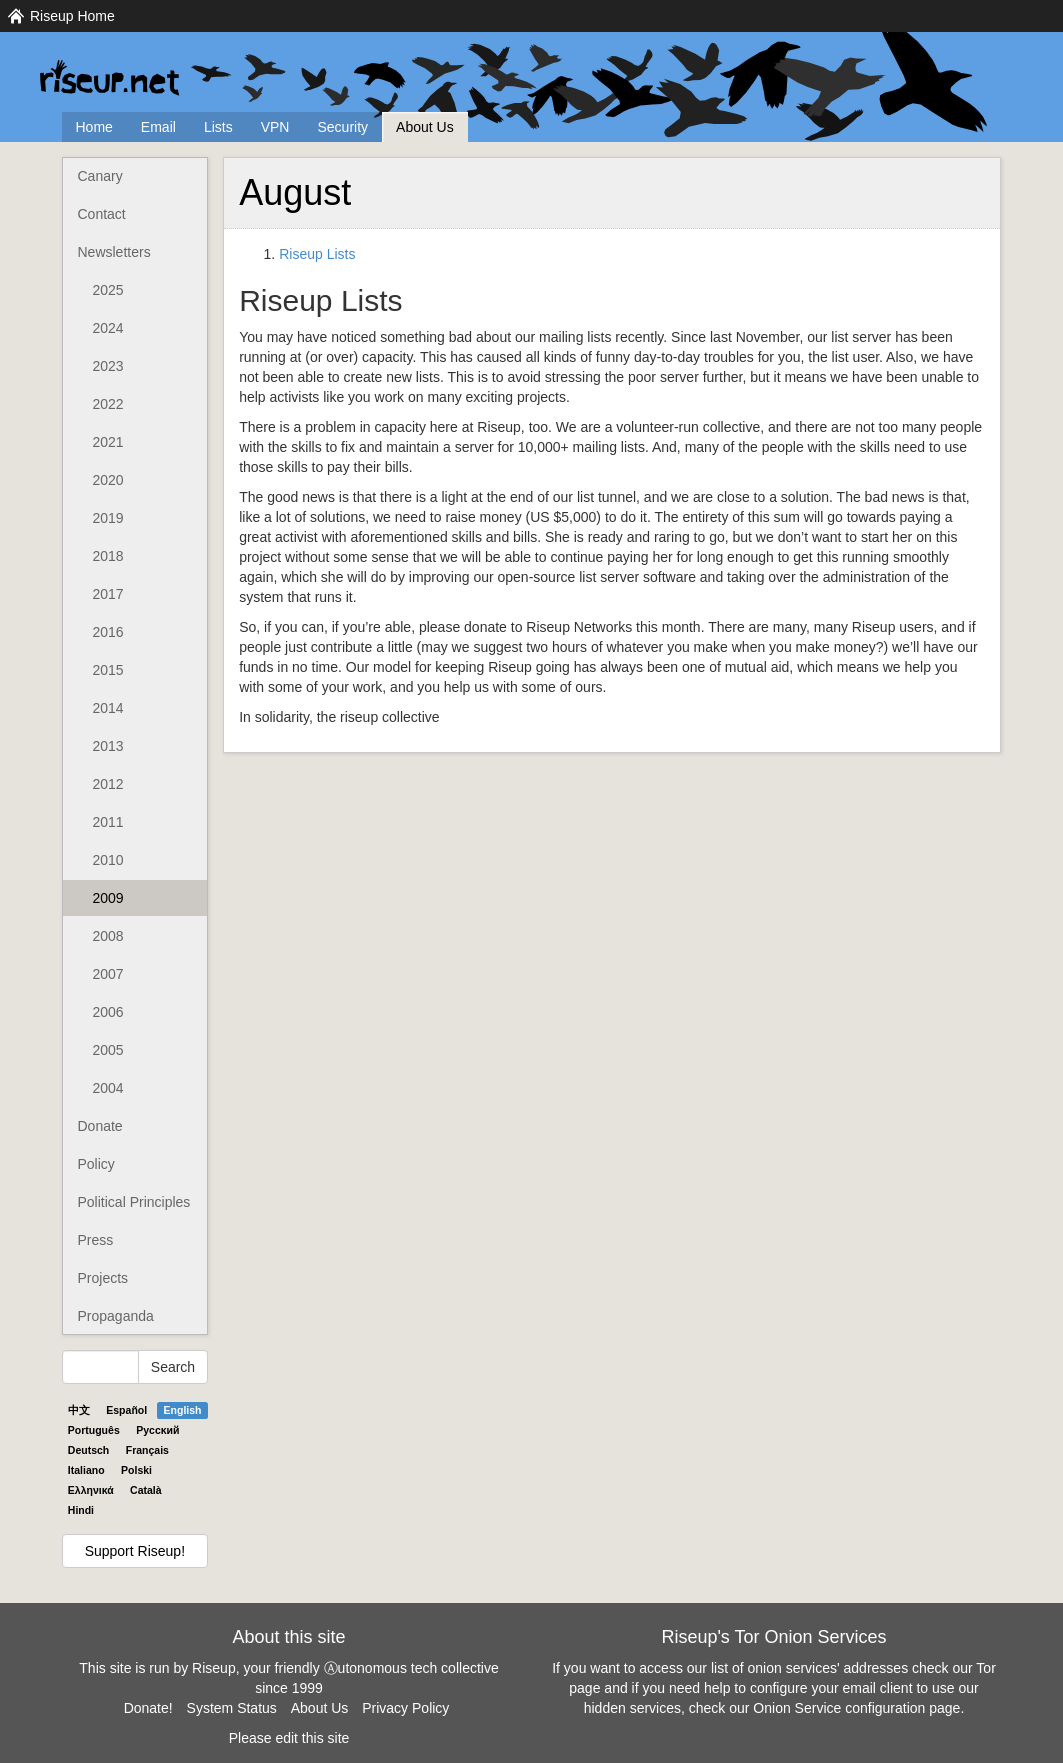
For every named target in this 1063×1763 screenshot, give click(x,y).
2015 (108, 670)
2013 (108, 746)
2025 (108, 290)
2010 (108, 860)
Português (94, 1430)
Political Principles (134, 1202)
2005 (108, 1050)
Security (342, 127)
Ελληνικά (91, 1490)
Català (146, 1490)
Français (147, 1450)
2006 (108, 1012)
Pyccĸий (157, 1430)
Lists (218, 127)
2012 (108, 784)
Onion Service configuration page (856, 1708)
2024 (108, 328)
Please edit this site (289, 1738)
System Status (232, 1708)
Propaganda (116, 1316)
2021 (108, 442)
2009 (108, 898)
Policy (96, 1164)
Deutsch (88, 1450)
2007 (108, 974)
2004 (108, 1088)
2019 (108, 518)
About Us (425, 127)
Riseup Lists (317, 254)
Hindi (81, 1510)
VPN (275, 127)
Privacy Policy (405, 1708)
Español (126, 1410)
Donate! (148, 1708)
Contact (102, 214)
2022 (108, 404)
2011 (108, 822)
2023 (108, 366)
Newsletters (114, 252)
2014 (108, 708)
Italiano (86, 1470)
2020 (108, 480)
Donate (100, 1126)
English (183, 1410)
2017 (108, 594)
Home (94, 127)
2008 (108, 936)
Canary (100, 176)
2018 (108, 556)
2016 (108, 632)
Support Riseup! (135, 1551)
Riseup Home (72, 16)
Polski (136, 1470)
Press (96, 1240)
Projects (103, 1278)
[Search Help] (100, 1367)
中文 (79, 1410)
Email (158, 127)
